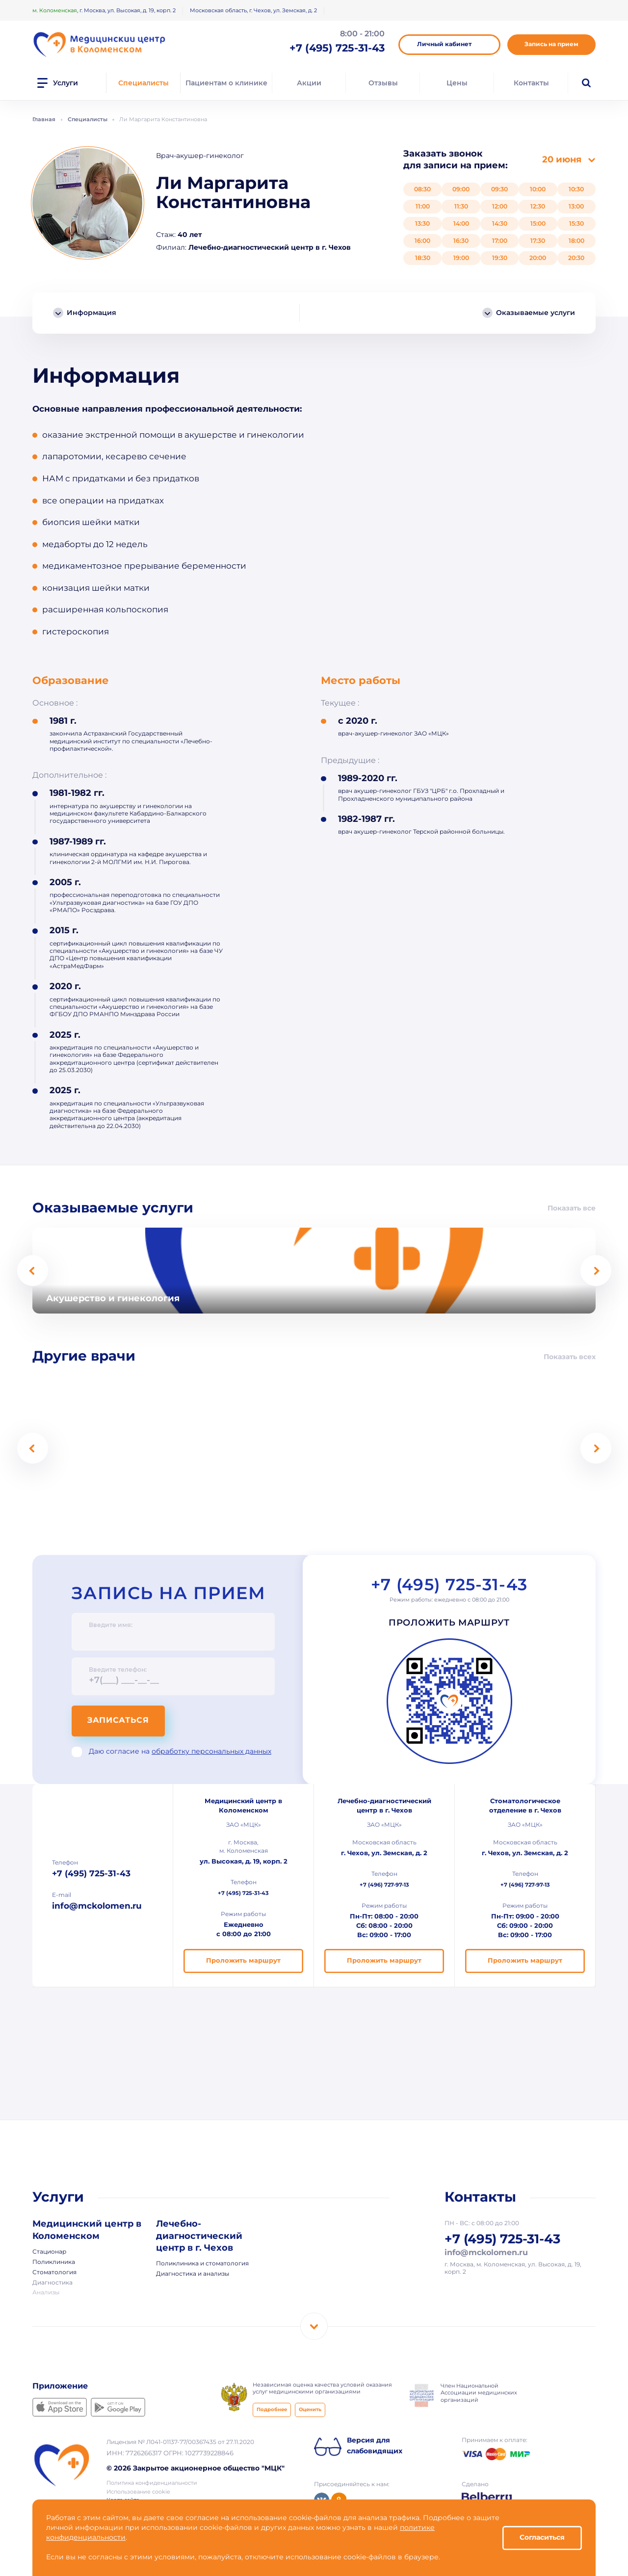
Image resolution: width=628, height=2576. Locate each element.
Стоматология (54, 2273)
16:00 (422, 240)
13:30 (422, 223)
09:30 (499, 189)
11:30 (461, 206)
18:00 (576, 240)
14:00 (461, 223)
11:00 (423, 206)
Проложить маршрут (449, 1625)
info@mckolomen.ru (97, 1907)
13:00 (576, 206)
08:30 (422, 189)
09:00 (461, 189)
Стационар (49, 2253)
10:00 (538, 189)
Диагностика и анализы (192, 2275)
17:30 (537, 240)
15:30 (576, 223)
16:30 (461, 240)
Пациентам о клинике (226, 83)
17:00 (499, 240)
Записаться (123, 1720)
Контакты (531, 83)
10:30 (576, 189)
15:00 (538, 223)
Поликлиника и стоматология (202, 2265)
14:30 (499, 223)
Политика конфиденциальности (151, 2484)
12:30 (537, 206)
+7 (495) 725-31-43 (449, 1587)
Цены (457, 83)
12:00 (499, 206)
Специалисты (143, 83)
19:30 (499, 258)
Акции (309, 83)
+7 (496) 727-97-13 (384, 1886)
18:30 (422, 258)
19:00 (461, 258)
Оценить (310, 2411)
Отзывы (383, 83)
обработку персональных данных (211, 1752)
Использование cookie (138, 2493)
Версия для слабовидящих (374, 2447)
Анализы (45, 2294)
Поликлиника (53, 2263)
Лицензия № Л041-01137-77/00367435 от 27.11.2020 (180, 2444)
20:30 (576, 258)
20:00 (537, 258)
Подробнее (272, 2411)
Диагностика (52, 2284)
